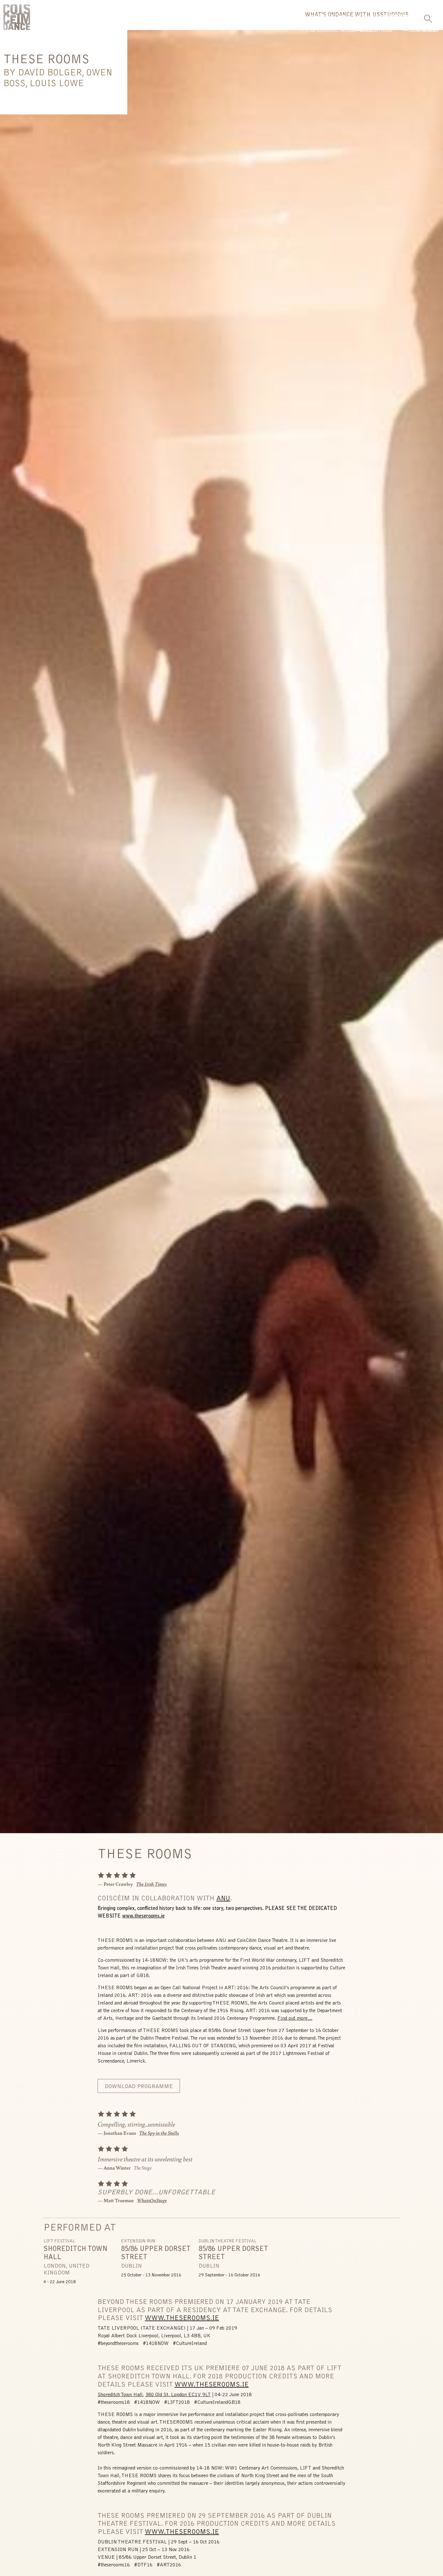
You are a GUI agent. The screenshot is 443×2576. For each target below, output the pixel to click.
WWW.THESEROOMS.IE (182, 2322)
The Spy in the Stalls (159, 2136)
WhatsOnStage (152, 2204)
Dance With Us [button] (312, 21)
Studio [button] (363, 21)
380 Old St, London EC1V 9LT (178, 2399)
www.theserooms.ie (143, 1920)
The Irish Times (151, 1887)
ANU (223, 1902)
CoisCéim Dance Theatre (16, 19)
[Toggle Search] (428, 17)
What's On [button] (257, 21)
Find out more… (295, 2022)
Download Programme (139, 2090)
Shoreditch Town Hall (120, 2399)
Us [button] (395, 21)
